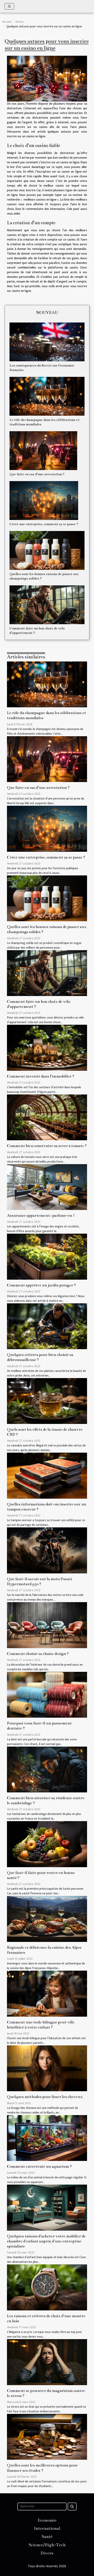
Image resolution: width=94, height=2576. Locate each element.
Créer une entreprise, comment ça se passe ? (43, 524)
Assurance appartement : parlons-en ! (41, 1215)
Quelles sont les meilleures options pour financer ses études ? (42, 2468)
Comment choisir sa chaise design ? (38, 1653)
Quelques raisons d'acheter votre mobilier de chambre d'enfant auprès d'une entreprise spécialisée (46, 2241)
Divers (19, 21)
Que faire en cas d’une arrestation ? (36, 474)
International (47, 2528)
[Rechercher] (42, 2506)
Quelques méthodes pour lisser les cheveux (45, 2096)
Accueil (6, 21)
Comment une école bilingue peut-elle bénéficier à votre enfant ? (40, 2025)
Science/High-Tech (47, 2544)
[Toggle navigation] (9, 6)
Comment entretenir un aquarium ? (39, 2166)
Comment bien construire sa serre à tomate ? (47, 1145)
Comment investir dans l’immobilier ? (40, 1076)
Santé (47, 2536)
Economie (47, 2520)
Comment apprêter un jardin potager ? (41, 1285)
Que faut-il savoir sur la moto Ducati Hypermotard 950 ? (39, 1581)
